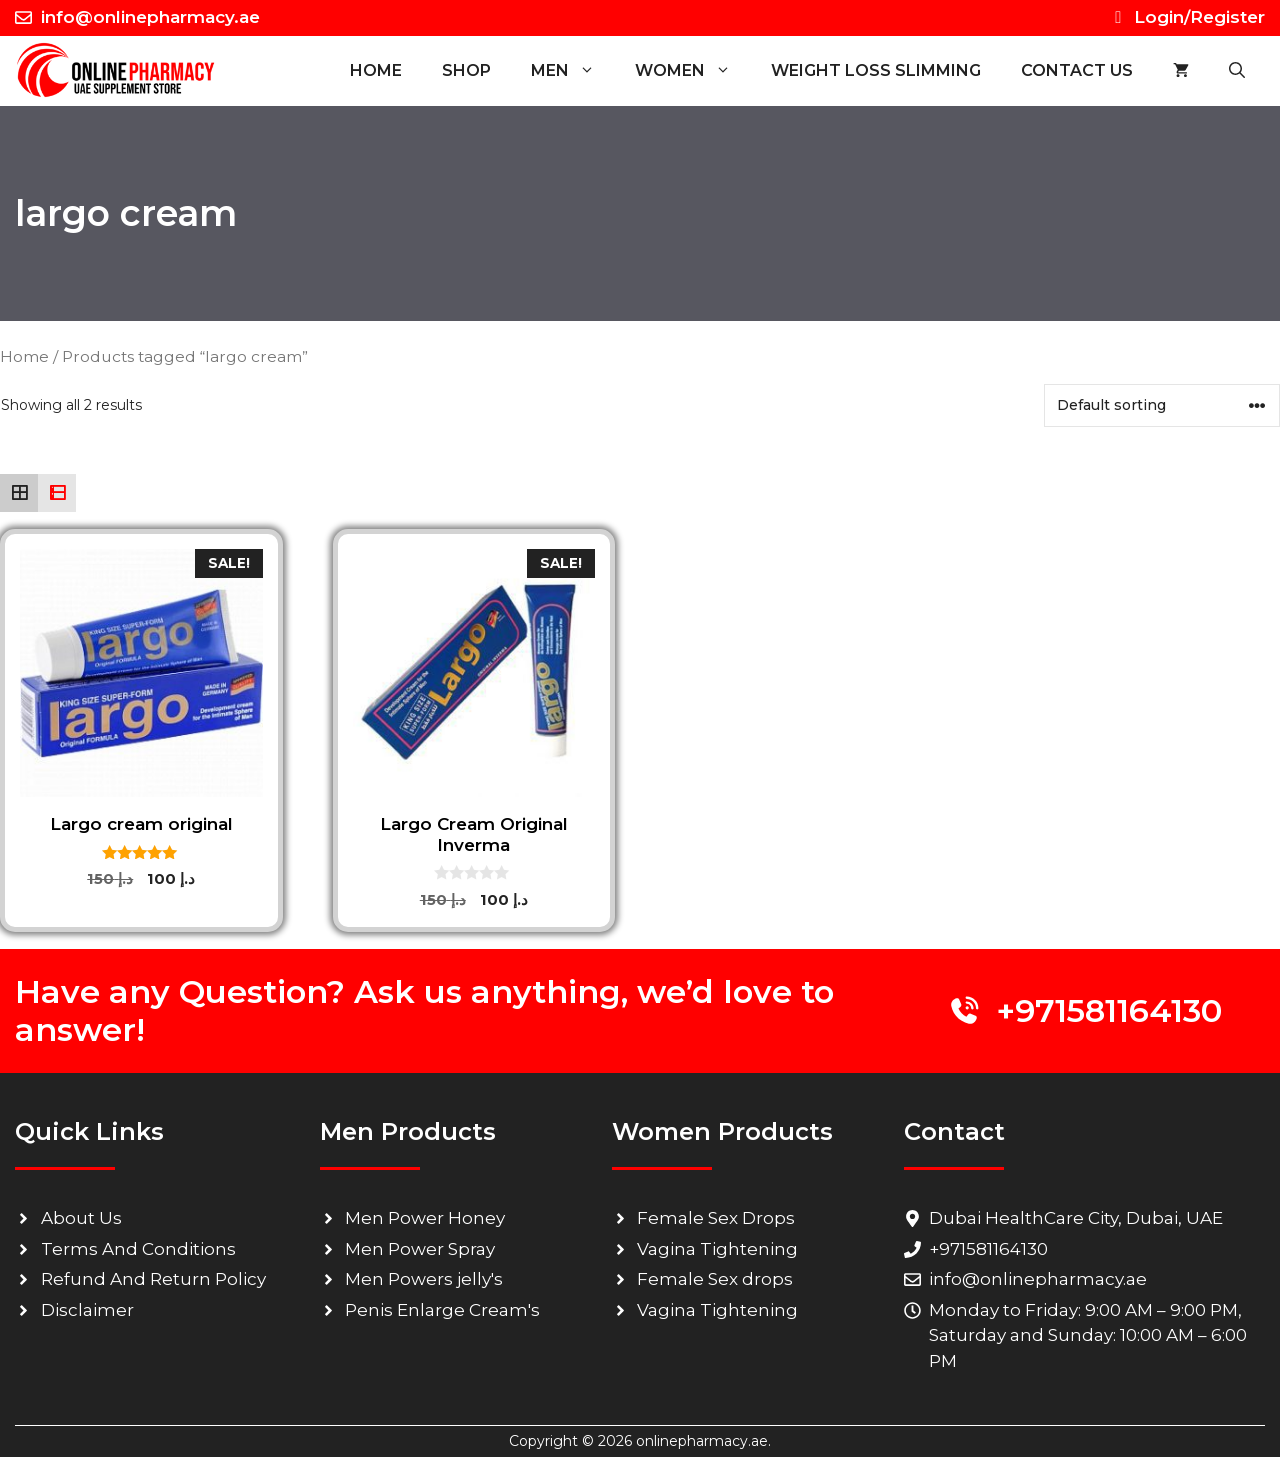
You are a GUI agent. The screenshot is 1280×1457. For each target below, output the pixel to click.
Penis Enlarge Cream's (442, 1310)
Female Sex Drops (716, 1218)
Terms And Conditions (138, 1249)
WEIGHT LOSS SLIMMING (876, 70)
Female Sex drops (715, 1279)
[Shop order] (1162, 405)
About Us (81, 1218)
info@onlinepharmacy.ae (150, 17)
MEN (573, 71)
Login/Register (1186, 17)
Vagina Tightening (717, 1249)
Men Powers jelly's (424, 1279)
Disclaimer (87, 1310)
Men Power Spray (420, 1249)
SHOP (466, 70)
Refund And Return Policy (153, 1279)
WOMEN (693, 71)
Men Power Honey (425, 1218)
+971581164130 (1109, 1010)
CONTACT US (1077, 70)
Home (376, 70)
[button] (1237, 71)
